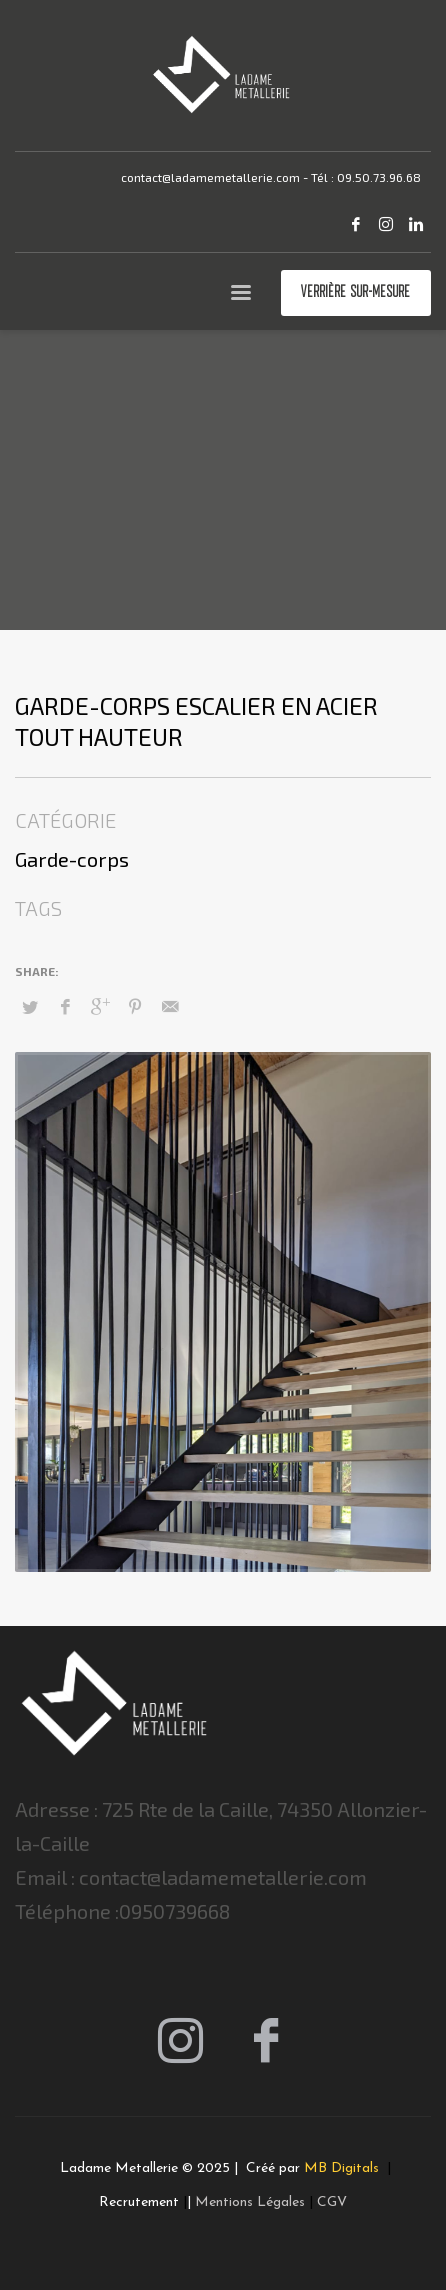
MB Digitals (343, 2168)
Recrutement (139, 2202)
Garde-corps (72, 859)
